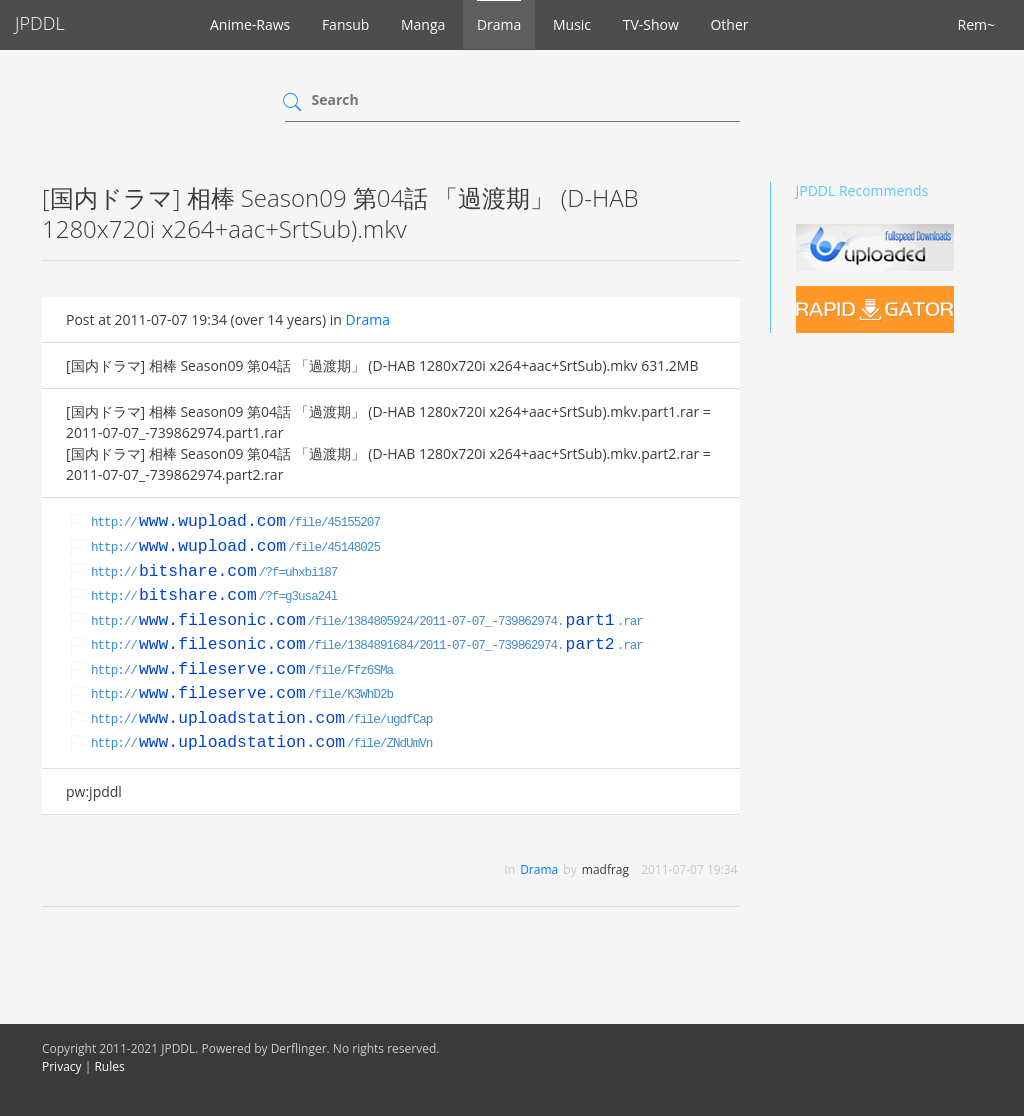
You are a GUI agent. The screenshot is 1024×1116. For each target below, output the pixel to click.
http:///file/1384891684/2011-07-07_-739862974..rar (367, 646)
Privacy (62, 1066)
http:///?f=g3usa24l (214, 597)
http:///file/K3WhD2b (242, 695)
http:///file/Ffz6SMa (242, 671)
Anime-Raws (250, 24)
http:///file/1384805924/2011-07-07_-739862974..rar (367, 622)
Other (729, 24)
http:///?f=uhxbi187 (214, 573)
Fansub (345, 24)
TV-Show (651, 24)
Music (572, 24)
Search (335, 99)
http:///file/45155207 (235, 523)
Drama (499, 24)
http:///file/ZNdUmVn (261, 744)
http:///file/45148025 (235, 548)
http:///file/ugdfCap (261, 720)
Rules (109, 1066)
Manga (423, 24)
